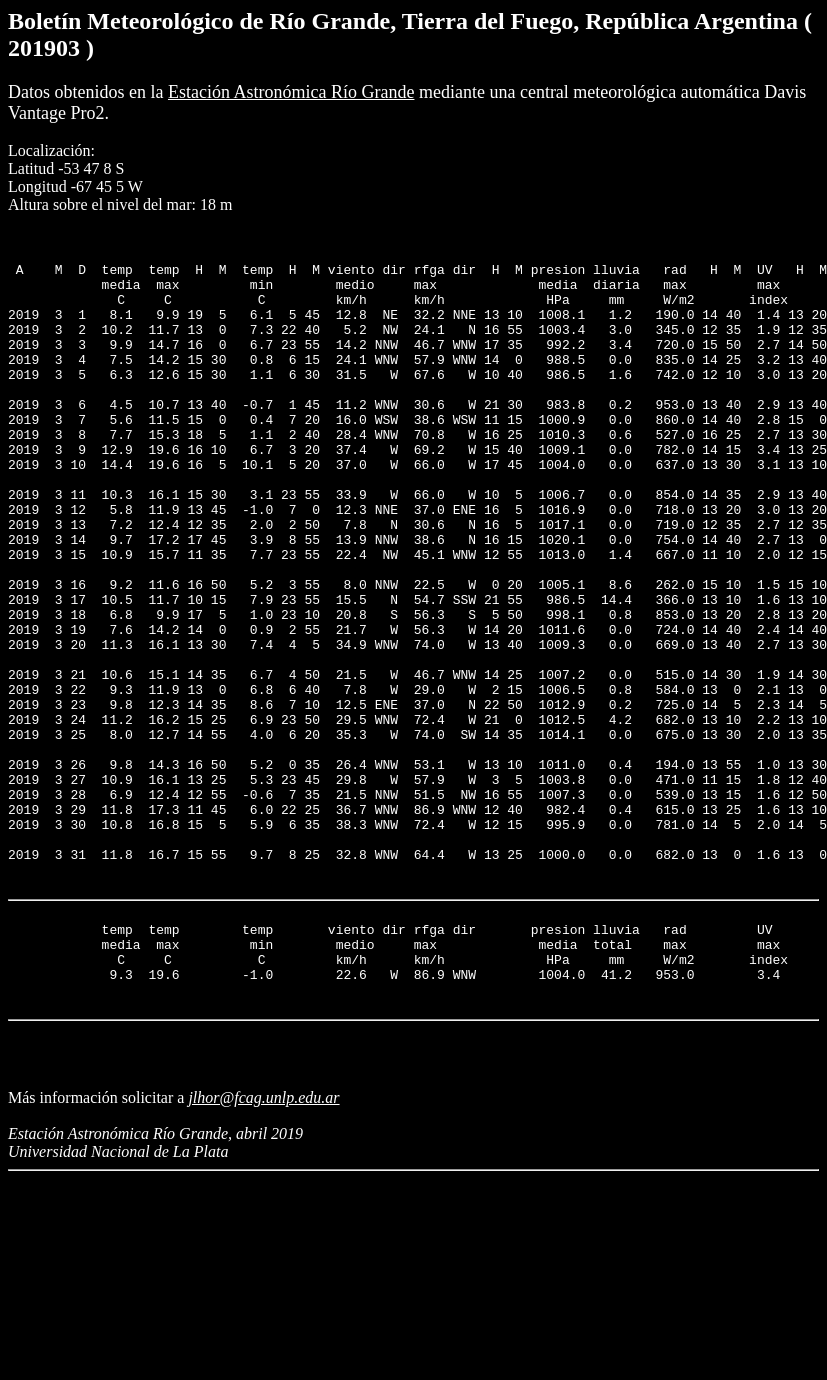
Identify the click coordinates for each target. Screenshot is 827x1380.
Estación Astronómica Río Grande (291, 92)
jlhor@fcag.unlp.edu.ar (263, 1250)
